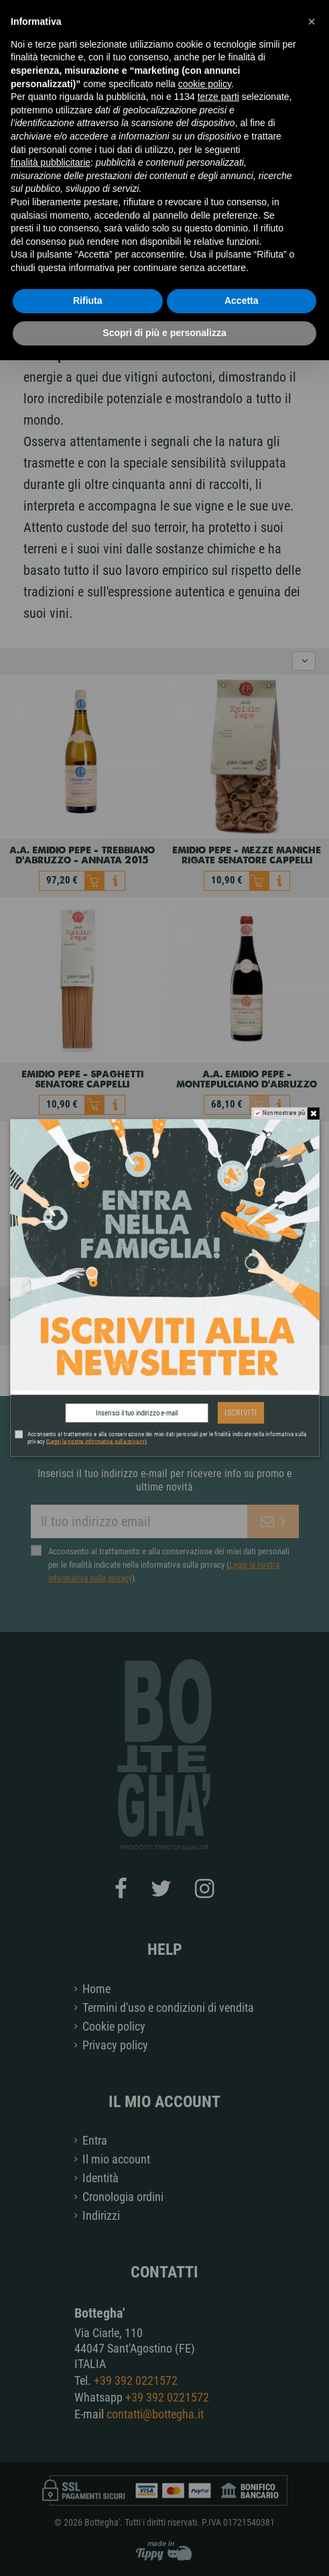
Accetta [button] (241, 300)
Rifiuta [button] (88, 300)
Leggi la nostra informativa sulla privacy (96, 1441)
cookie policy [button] (204, 83)
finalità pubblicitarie (50, 162)
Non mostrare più (284, 1113)
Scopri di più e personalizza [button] (164, 332)
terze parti (218, 96)
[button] (311, 21)
